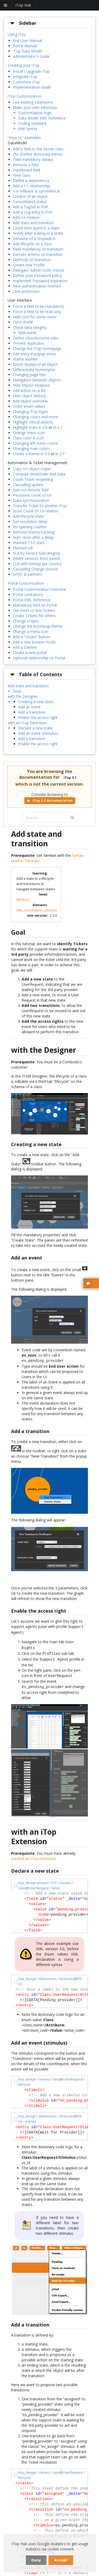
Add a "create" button (31, 636)
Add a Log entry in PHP (33, 212)
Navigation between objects (37, 379)
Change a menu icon (30, 631)
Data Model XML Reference (42, 118)
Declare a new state (35, 727)
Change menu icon (29, 432)
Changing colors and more (35, 416)
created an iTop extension (33, 1853)
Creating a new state (36, 701)
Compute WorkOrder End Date (39, 474)
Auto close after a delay (33, 537)
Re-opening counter (30, 526)
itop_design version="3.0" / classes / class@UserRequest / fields (45, 1881)
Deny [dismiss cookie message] (36, 2560)
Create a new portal (30, 652)
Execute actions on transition (38, 254)
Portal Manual (25, 45)
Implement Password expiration (40, 280)
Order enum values (29, 406)
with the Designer (23, 696)
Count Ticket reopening (33, 479)
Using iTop (17, 34)
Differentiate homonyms (34, 369)
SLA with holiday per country (37, 563)
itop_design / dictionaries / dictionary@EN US (50, 1977)
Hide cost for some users (34, 316)
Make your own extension (35, 107)
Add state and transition (33, 222)
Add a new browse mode (34, 642)
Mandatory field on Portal (35, 605)
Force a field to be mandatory (38, 306)
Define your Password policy (37, 275)
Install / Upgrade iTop (31, 71)
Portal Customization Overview (39, 589)
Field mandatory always (33, 159)
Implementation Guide (32, 87)
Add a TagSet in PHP (30, 206)
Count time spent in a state (36, 227)
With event (27, 332)
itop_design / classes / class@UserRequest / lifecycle (51, 2077)
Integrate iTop (25, 76)
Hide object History (29, 395)
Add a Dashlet (25, 647)
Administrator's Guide (31, 56)
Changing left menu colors (35, 443)
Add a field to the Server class (38, 148)
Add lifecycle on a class (32, 243)
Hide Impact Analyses (31, 385)
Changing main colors (31, 448)
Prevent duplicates (28, 343)
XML (19, 910)
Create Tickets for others (34, 615)
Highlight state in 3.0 (30, 427)
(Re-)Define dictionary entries (38, 154)
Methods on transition (32, 259)
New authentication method (37, 286)
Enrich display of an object (35, 364)
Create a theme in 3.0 (31, 453)
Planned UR (23, 547)
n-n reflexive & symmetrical (36, 191)
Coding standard (32, 123)
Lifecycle (50, 910)
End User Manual (27, 40)
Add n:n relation (26, 217)
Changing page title (29, 374)
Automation (33, 910)
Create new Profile (29, 264)
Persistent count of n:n (32, 495)
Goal (17, 691)
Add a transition (31, 712)
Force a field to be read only (37, 311)
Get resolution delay (30, 521)
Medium (22, 899)
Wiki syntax (27, 128)
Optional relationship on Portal (39, 657)
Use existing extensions (33, 102)
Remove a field (26, 164)
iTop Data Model (27, 51)
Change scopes (26, 620)
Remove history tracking (33, 532)
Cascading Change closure (35, 568)
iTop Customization (24, 96)
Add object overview (30, 400)
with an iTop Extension (27, 722)
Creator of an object (30, 196)
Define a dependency (31, 180)
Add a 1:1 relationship (31, 185)
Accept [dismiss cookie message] (61, 2560)
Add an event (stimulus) (38, 733)
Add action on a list (29, 390)
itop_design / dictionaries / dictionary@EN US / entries (50, 2114)
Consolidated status (30, 201)
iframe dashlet (25, 359)
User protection (26, 291)
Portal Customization (26, 583)
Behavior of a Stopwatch (34, 238)
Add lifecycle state (28, 516)
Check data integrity (30, 327)
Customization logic (35, 112)
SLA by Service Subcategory (36, 553)
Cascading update (28, 484)
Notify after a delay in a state (38, 233)
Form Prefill (23, 322)
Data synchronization (31, 500)
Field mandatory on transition (38, 249)
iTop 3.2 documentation (50, 800)
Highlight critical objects (33, 422)
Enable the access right (38, 717)
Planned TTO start (28, 542)
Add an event (29, 706)
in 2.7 (57, 427)
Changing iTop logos (30, 411)
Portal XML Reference (31, 599)
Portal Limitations (28, 594)
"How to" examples (24, 137)
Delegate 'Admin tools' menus (38, 270)
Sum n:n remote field (31, 489)
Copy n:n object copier (32, 468)
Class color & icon (28, 437)
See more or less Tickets (34, 610)
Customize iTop (26, 81)
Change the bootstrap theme (38, 626)
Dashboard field (26, 169)
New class (21, 175)
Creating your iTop (23, 65)
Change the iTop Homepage (37, 348)
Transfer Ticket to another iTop (40, 505)
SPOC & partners (27, 574)
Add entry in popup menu (34, 353)
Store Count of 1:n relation (35, 510)
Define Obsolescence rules (36, 337)
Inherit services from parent (36, 558)
